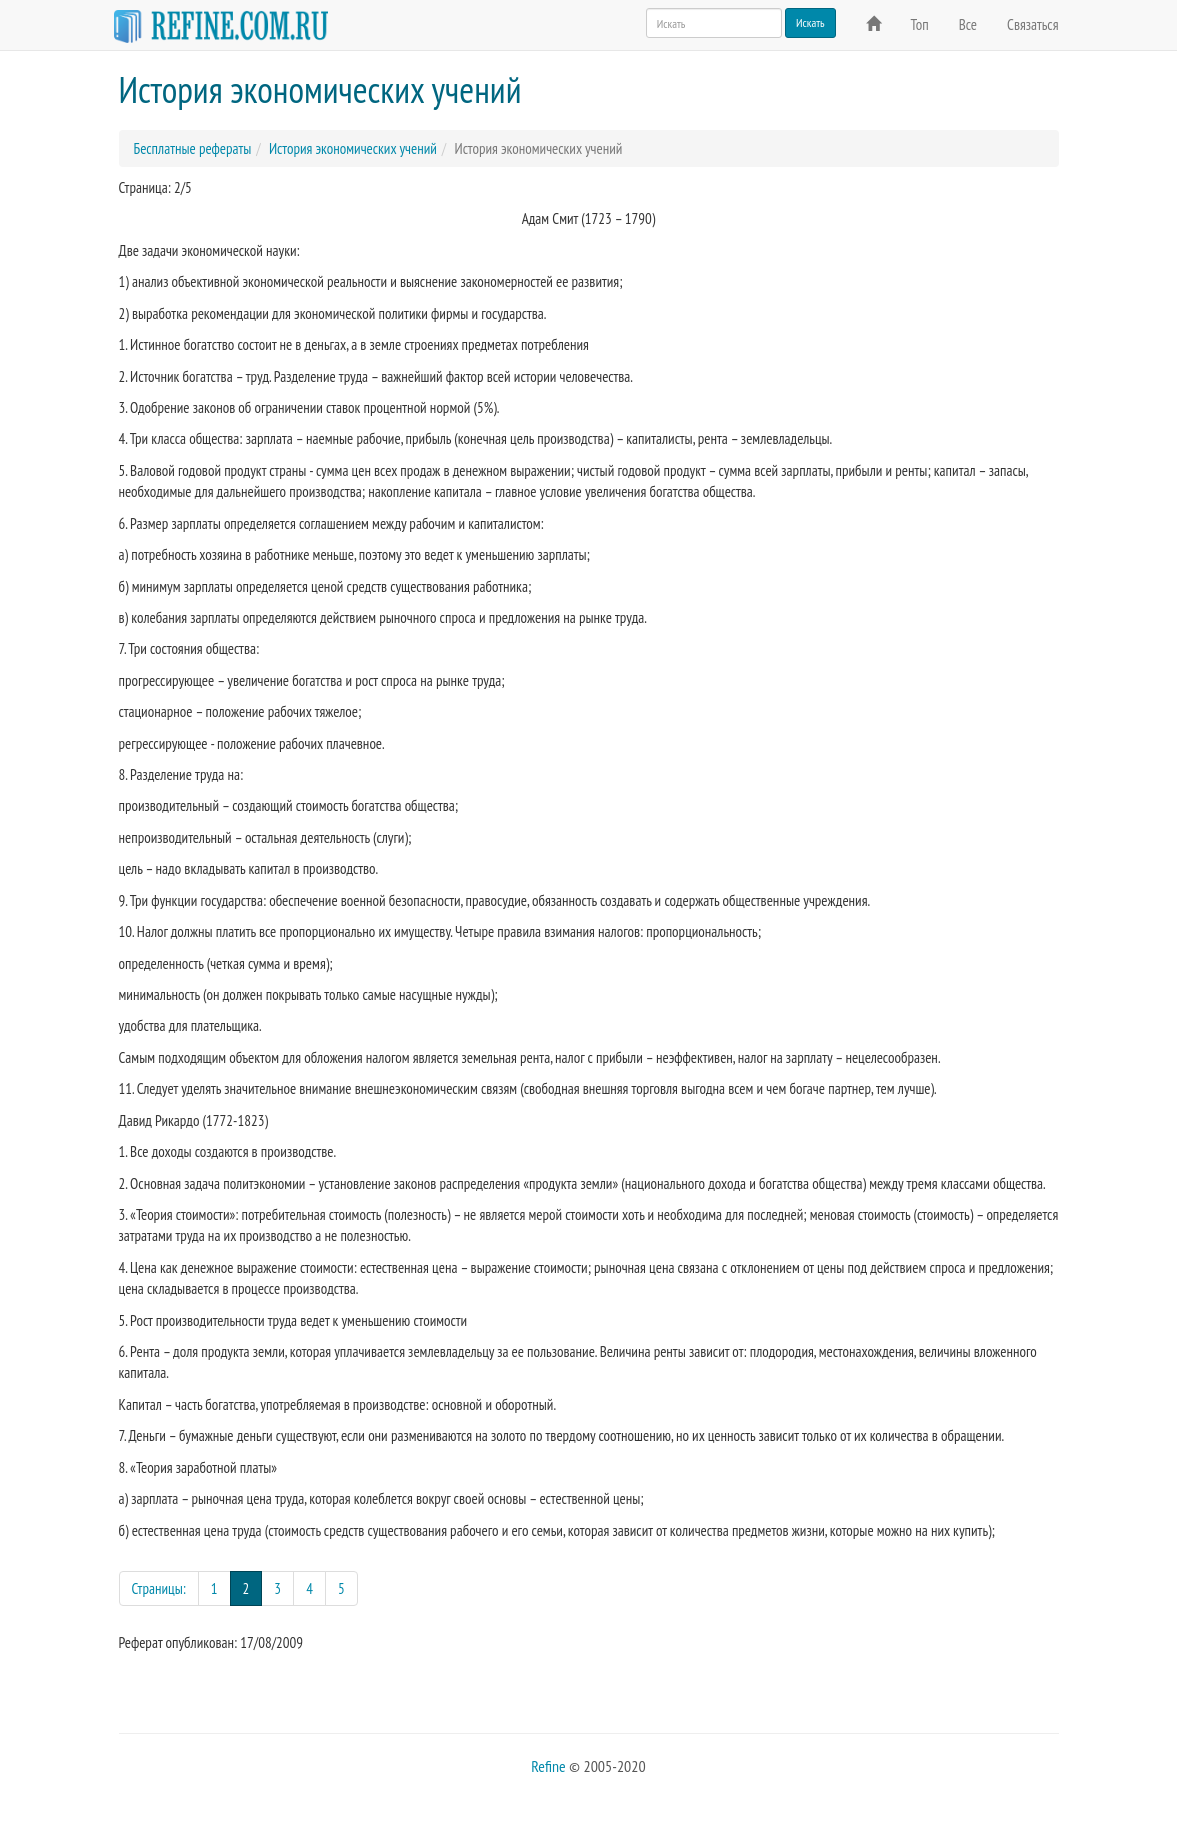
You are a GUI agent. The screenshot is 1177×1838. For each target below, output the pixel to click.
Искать (810, 22)
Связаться (1032, 24)
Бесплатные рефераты (193, 148)
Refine (548, 1766)
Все (968, 24)
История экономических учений (353, 148)
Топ (920, 24)
